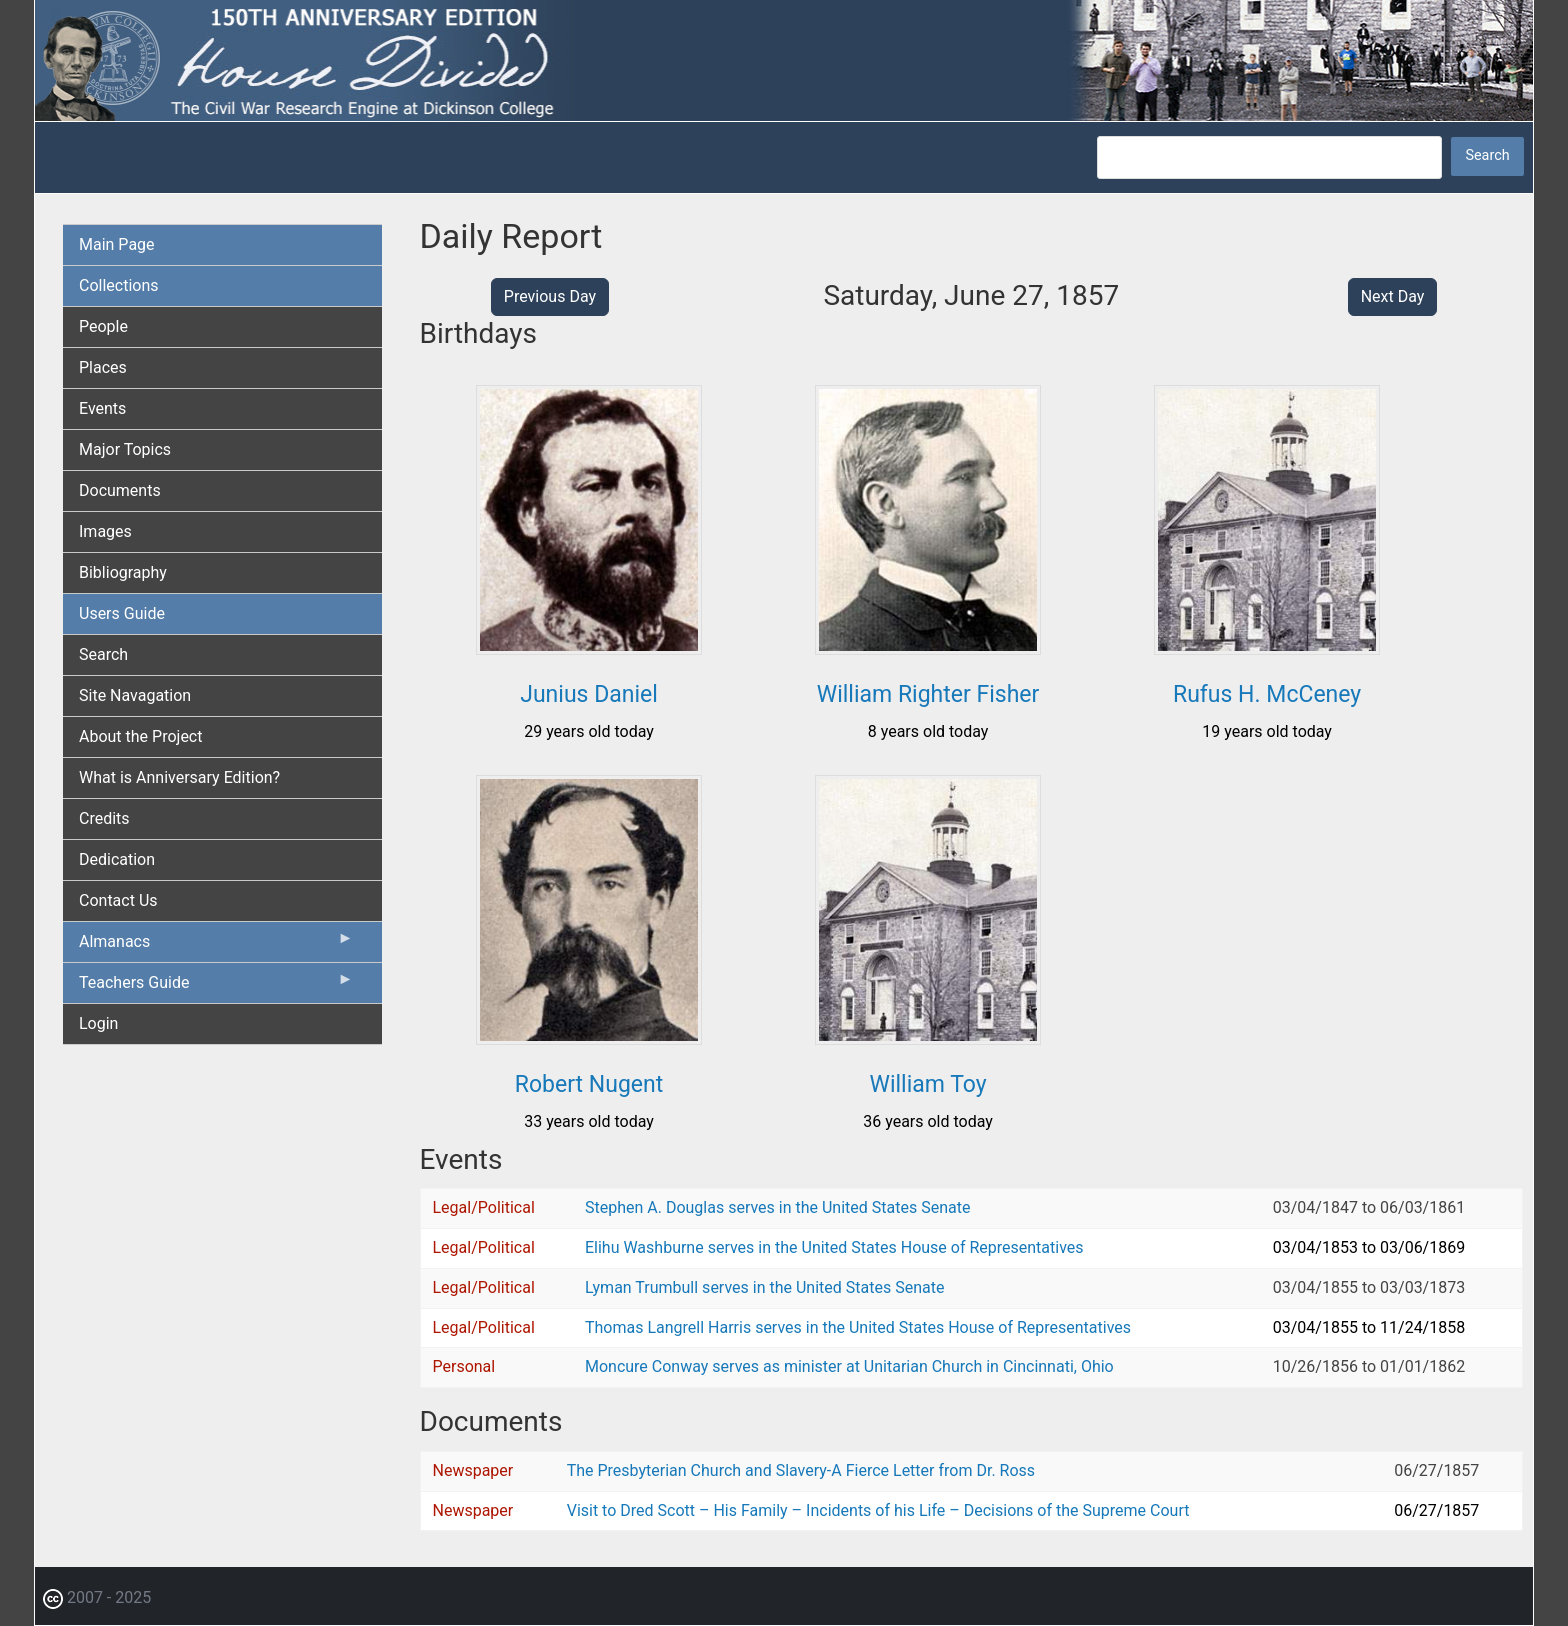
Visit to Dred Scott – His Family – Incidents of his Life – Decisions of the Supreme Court (878, 1510)
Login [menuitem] (98, 1023)
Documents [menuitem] (120, 490)
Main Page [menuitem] (117, 244)
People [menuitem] (103, 326)
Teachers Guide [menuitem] (216, 987)
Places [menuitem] (103, 367)
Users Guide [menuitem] (122, 613)
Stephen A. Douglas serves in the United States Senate (777, 1207)
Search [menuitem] (103, 654)
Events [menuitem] (102, 408)
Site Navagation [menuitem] (135, 695)
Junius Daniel (589, 694)
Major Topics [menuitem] (125, 449)
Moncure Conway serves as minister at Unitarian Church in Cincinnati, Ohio (849, 1366)
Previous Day (550, 296)
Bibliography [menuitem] (123, 572)
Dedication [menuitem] (117, 859)
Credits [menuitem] (104, 818)
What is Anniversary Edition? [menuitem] (179, 777)
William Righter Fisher (928, 694)
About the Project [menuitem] (140, 736)
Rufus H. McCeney (1267, 694)
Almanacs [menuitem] (216, 946)
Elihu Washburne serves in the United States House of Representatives (834, 1247)
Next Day (1393, 296)
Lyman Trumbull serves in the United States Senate (764, 1287)
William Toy (927, 1084)
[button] (589, 647)
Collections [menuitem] (119, 285)
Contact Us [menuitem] (118, 900)
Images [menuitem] (105, 531)
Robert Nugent (589, 1084)
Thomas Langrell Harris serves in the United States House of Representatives (858, 1327)
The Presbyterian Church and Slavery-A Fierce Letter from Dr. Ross (801, 1470)
